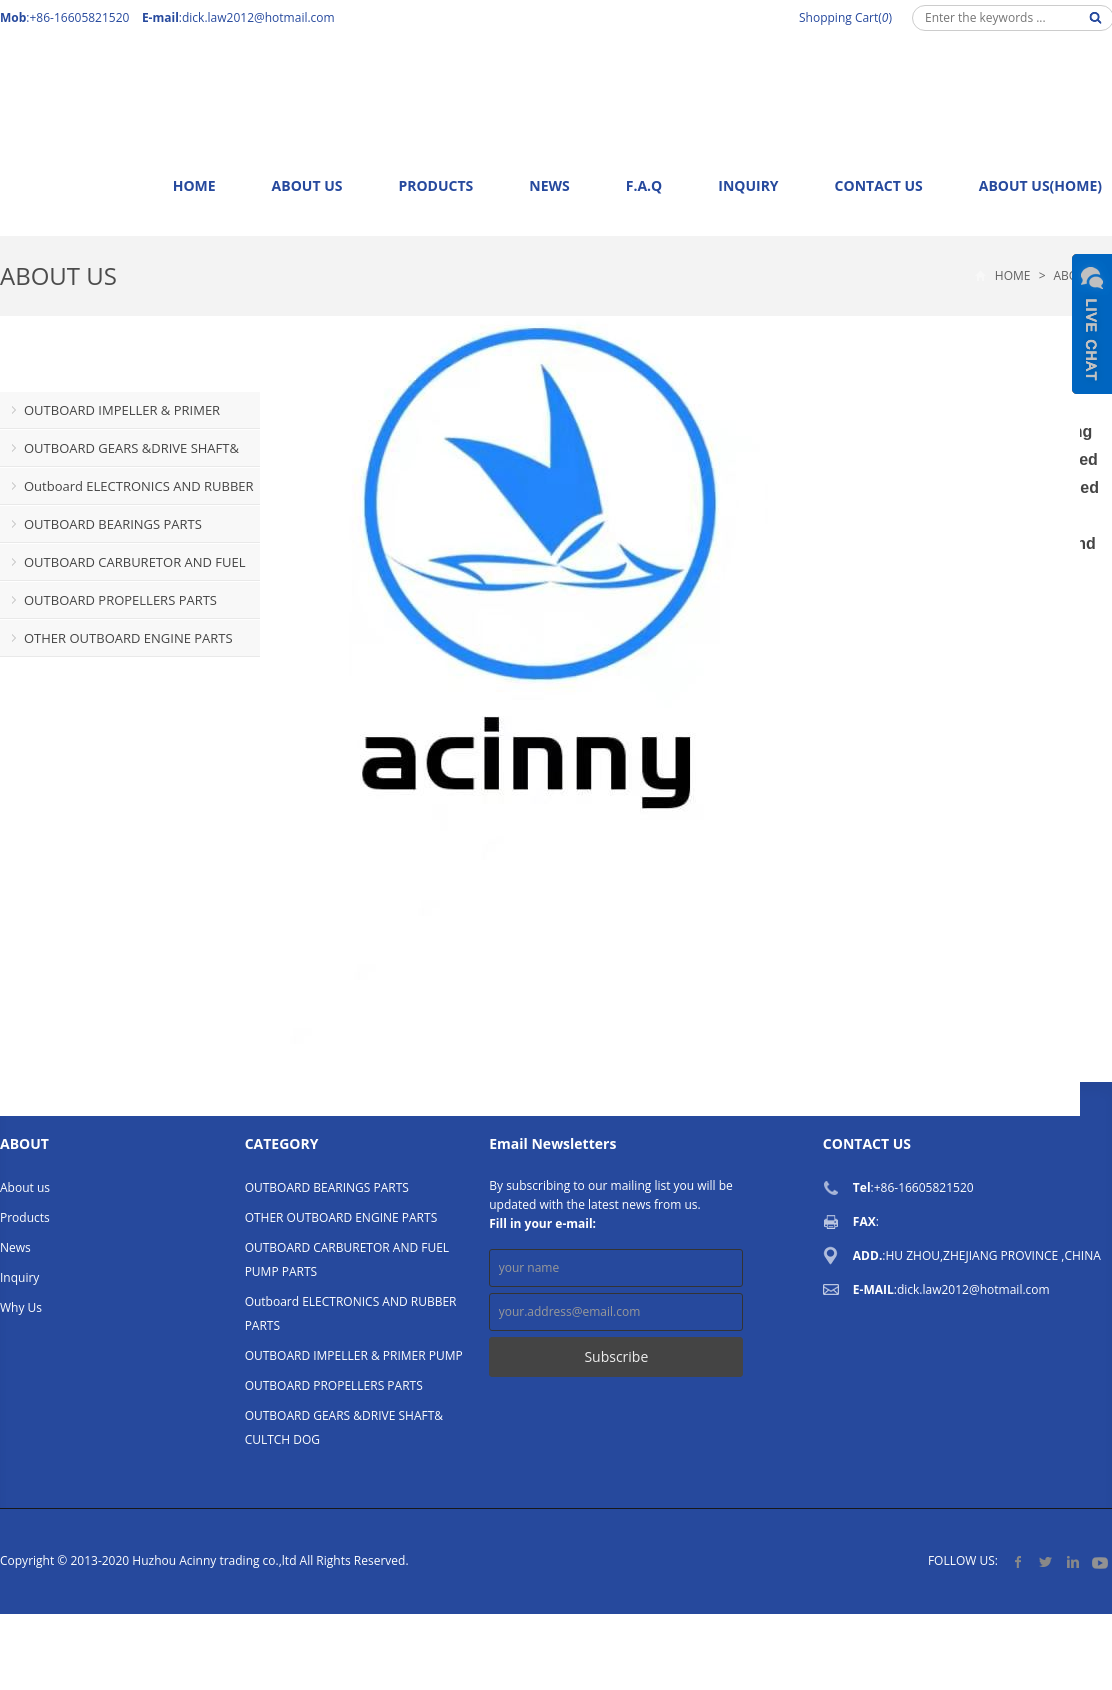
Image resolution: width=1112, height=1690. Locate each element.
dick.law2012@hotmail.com (258, 17)
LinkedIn (1072, 1561)
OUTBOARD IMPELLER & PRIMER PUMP (110, 415)
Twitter (1045, 1561)
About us (307, 185)
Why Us (21, 1307)
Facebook (1018, 1561)
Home (194, 185)
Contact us (879, 185)
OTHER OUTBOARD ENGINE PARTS (128, 638)
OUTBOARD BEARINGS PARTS (113, 524)
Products (435, 185)
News (549, 185)
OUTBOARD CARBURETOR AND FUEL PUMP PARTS (123, 567)
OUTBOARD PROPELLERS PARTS (120, 600)
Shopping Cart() (845, 17)
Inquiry (748, 185)
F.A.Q (644, 185)
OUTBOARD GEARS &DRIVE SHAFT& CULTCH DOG (119, 453)
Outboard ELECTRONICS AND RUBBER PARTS (127, 491)
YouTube (1099, 1561)
